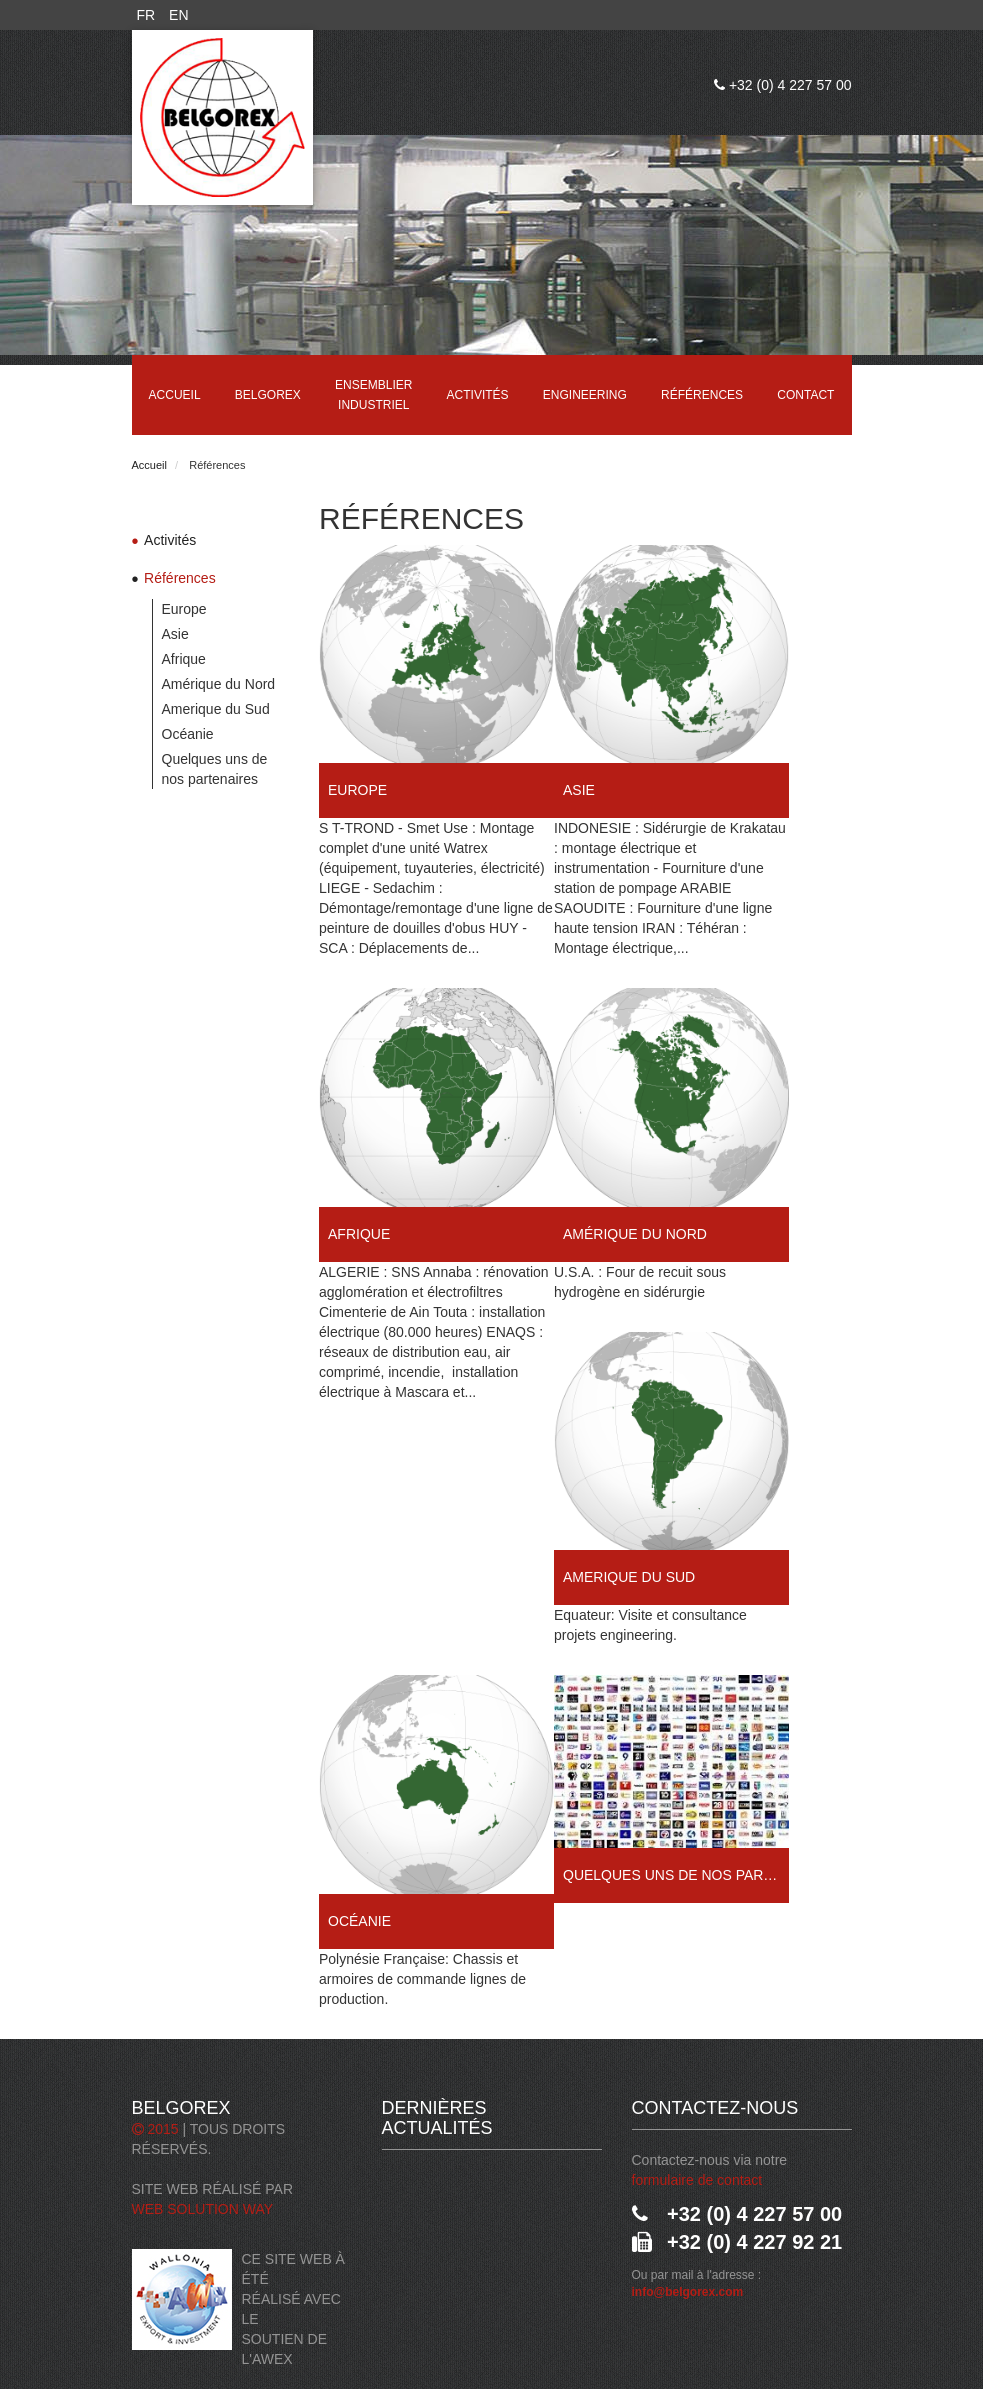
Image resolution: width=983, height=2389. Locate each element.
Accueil (175, 395)
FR (146, 15)
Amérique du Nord (219, 684)
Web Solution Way (203, 2209)
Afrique (184, 659)
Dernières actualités (437, 2118)
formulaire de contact (697, 2180)
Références (702, 395)
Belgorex (268, 395)
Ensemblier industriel (373, 395)
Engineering (585, 395)
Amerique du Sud (216, 709)
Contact (805, 395)
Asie (175, 634)
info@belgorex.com (688, 2292)
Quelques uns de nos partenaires (215, 769)
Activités (478, 395)
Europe (184, 609)
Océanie (188, 734)
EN (178, 15)
